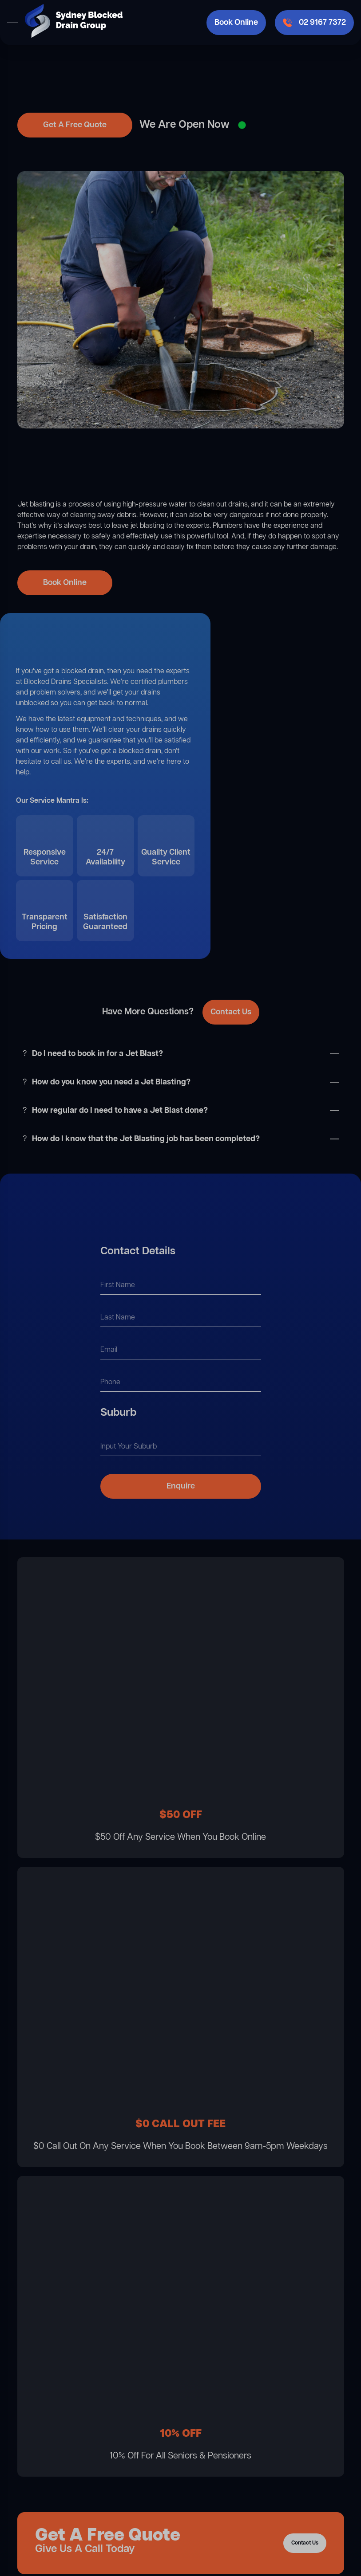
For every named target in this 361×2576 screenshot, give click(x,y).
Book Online (236, 22)
